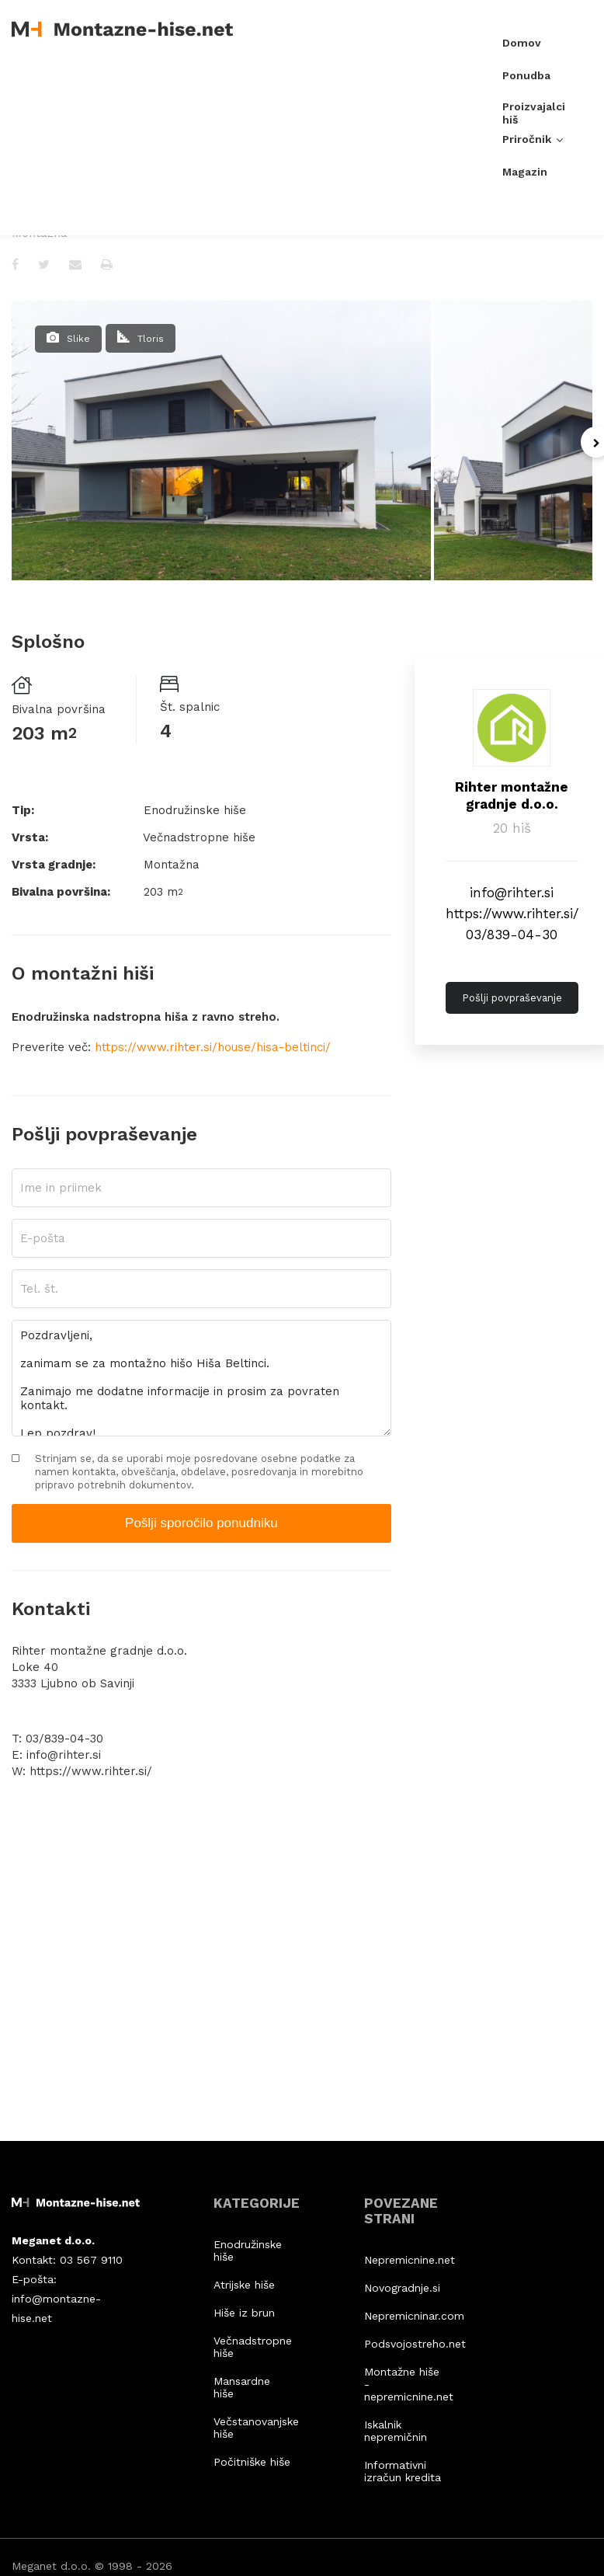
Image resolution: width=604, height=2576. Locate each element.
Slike (78, 338)
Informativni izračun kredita (402, 2471)
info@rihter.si (512, 892)
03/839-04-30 (511, 934)
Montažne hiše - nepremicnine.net (403, 2384)
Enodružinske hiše (247, 2250)
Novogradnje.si (402, 2288)
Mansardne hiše (241, 2387)
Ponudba (526, 79)
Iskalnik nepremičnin (395, 2430)
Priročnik (526, 143)
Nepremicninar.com (403, 2316)
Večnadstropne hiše (252, 2346)
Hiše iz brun (244, 2312)
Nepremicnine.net (403, 2260)
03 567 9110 (91, 2260)
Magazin (524, 175)
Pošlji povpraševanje (512, 998)
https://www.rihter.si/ (512, 913)
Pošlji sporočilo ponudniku (201, 1523)
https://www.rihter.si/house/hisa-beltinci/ (213, 1047)
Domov (521, 46)
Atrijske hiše (244, 2284)
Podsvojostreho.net (403, 2344)
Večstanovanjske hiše (252, 2427)
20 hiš (512, 828)
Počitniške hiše (251, 2462)
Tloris (150, 338)
